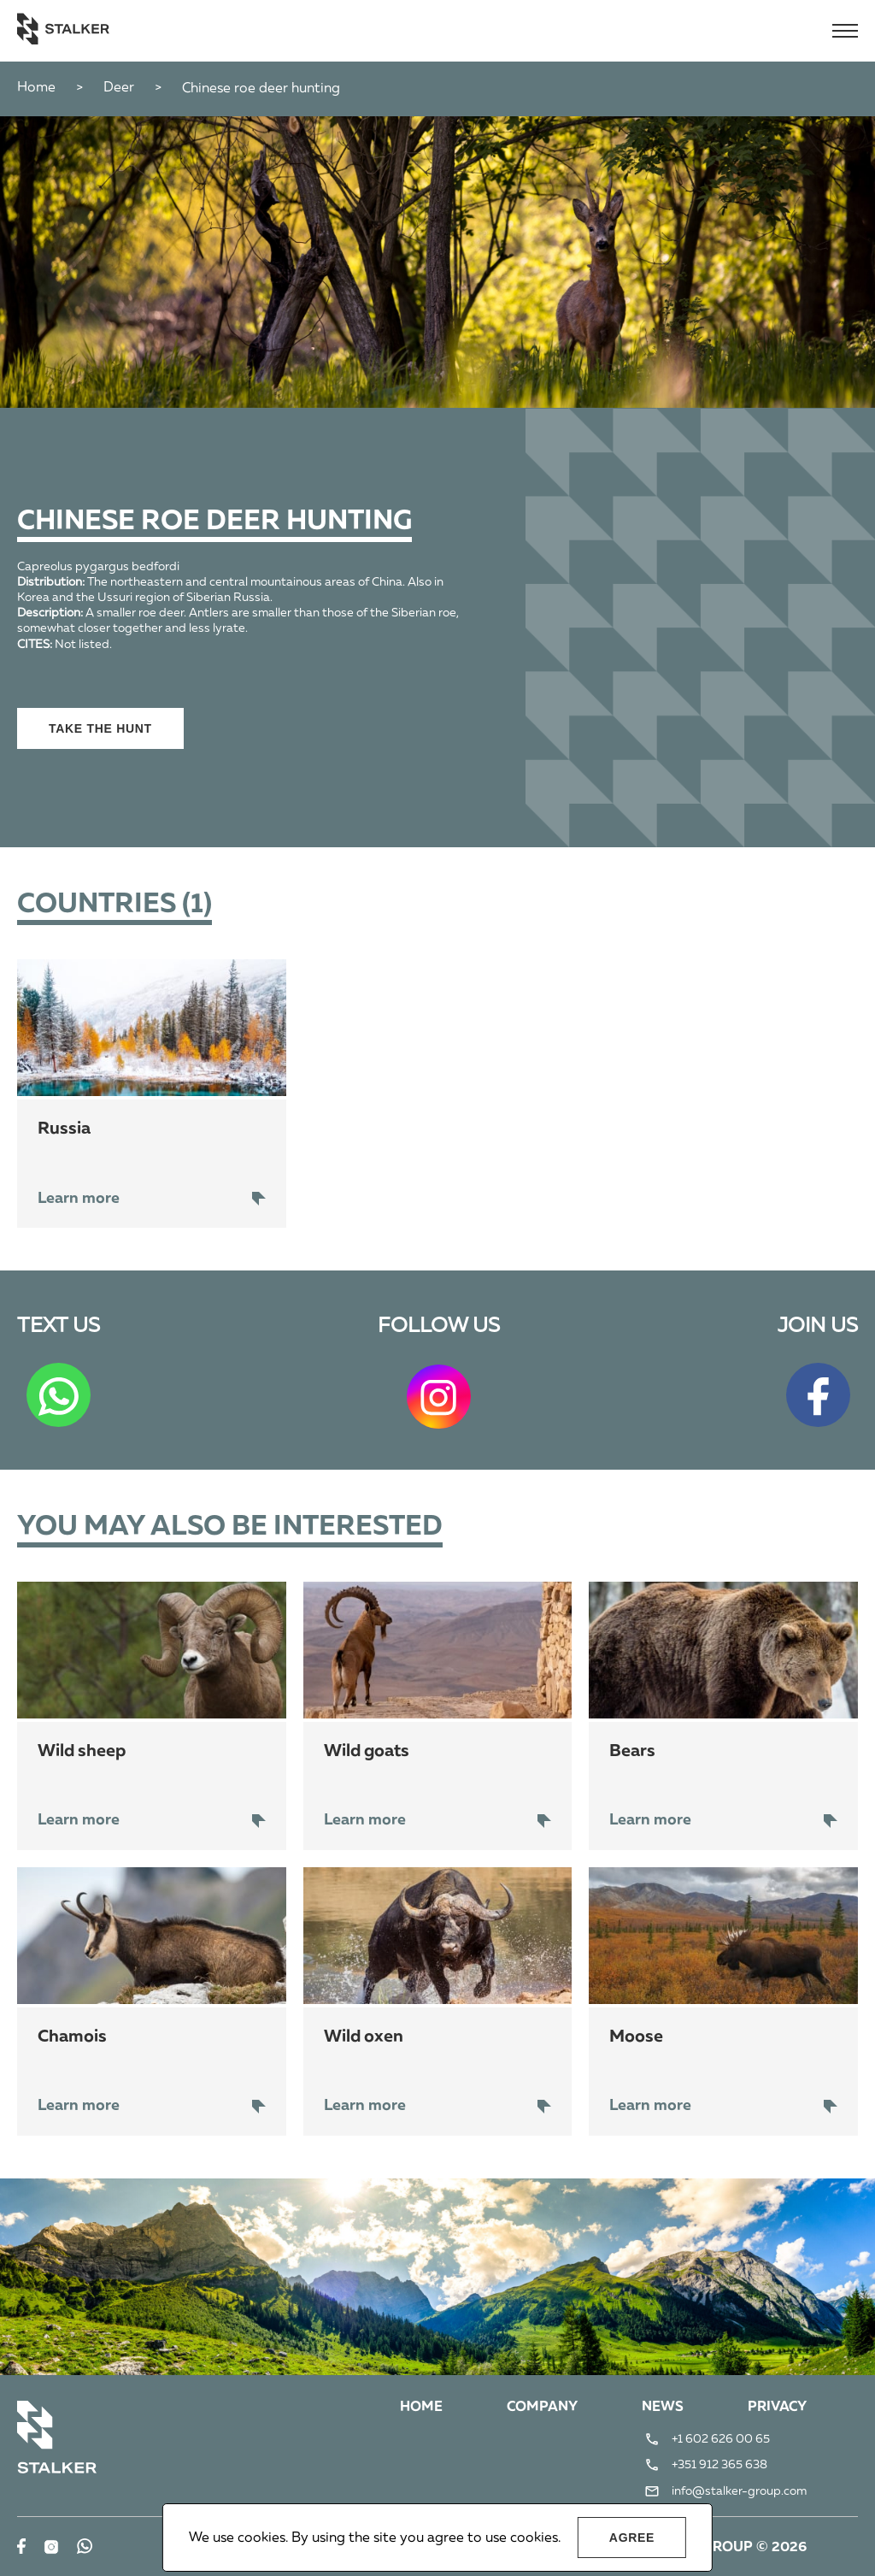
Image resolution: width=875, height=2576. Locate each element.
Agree (632, 2537)
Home (36, 88)
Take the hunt (100, 728)
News (663, 2407)
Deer (118, 88)
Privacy (777, 2407)
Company (542, 2407)
